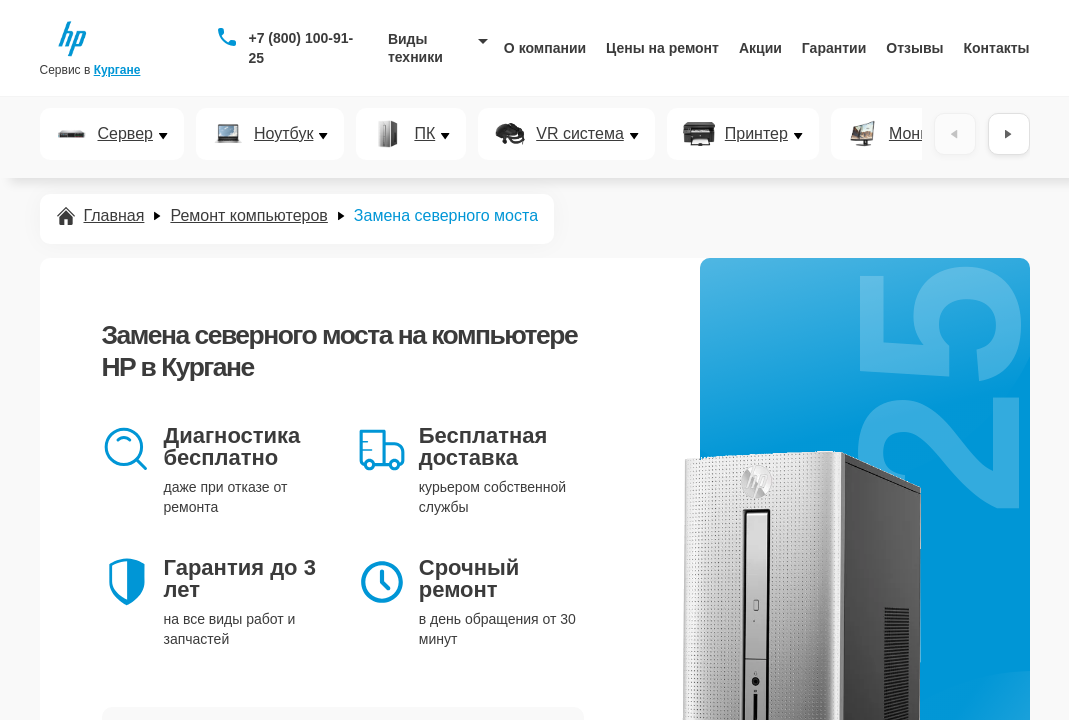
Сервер (125, 134)
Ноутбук (283, 134)
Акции (760, 48)
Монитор (921, 134)
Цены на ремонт (662, 48)
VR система (580, 134)
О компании (545, 48)
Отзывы (914, 48)
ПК (424, 134)
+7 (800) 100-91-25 (300, 48)
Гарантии (834, 48)
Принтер (756, 134)
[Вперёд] (1009, 134)
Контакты (997, 48)
